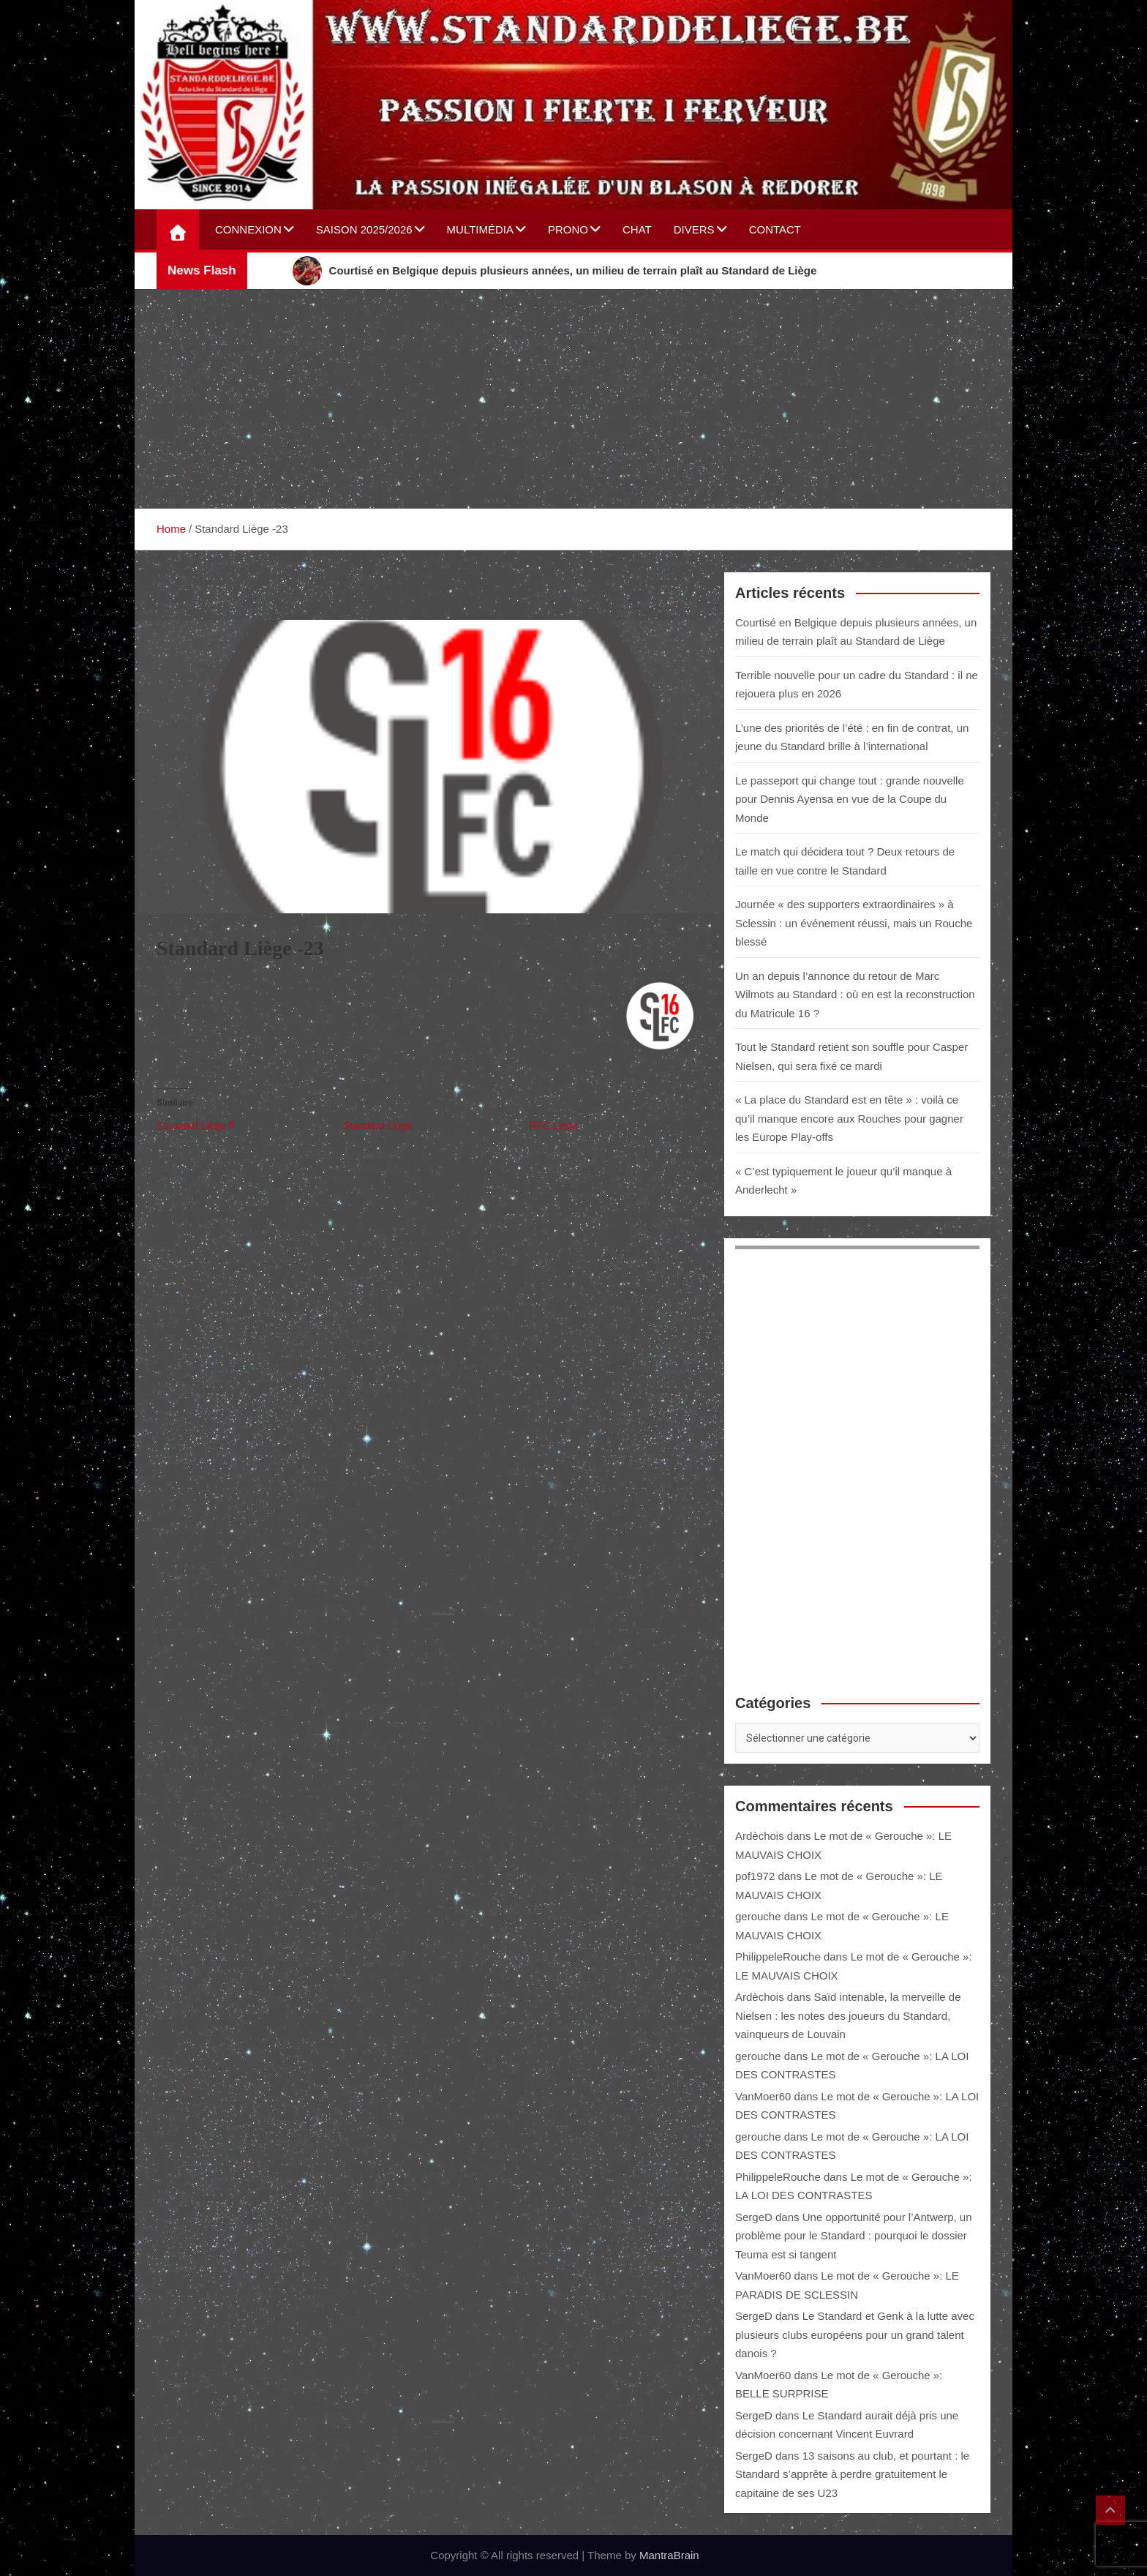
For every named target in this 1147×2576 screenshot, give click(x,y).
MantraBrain (669, 2555)
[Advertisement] (573, 398)
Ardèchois (759, 1836)
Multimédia (480, 229)
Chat (637, 229)
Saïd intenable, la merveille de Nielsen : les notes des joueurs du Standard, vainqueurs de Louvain (848, 2015)
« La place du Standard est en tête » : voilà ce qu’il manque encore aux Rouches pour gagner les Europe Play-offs (849, 1118)
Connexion (248, 229)
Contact (775, 229)
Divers (694, 229)
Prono (568, 229)
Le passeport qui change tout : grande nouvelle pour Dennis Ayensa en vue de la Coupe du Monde (849, 799)
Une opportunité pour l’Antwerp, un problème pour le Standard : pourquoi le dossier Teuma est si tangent (853, 2236)
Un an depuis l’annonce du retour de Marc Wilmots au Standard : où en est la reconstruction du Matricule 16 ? (855, 994)
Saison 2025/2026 (364, 229)
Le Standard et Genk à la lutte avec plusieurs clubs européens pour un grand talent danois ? (854, 2334)
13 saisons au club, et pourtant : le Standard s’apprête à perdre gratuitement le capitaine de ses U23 (852, 2474)
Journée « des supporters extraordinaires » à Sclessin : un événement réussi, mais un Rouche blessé (853, 923)
